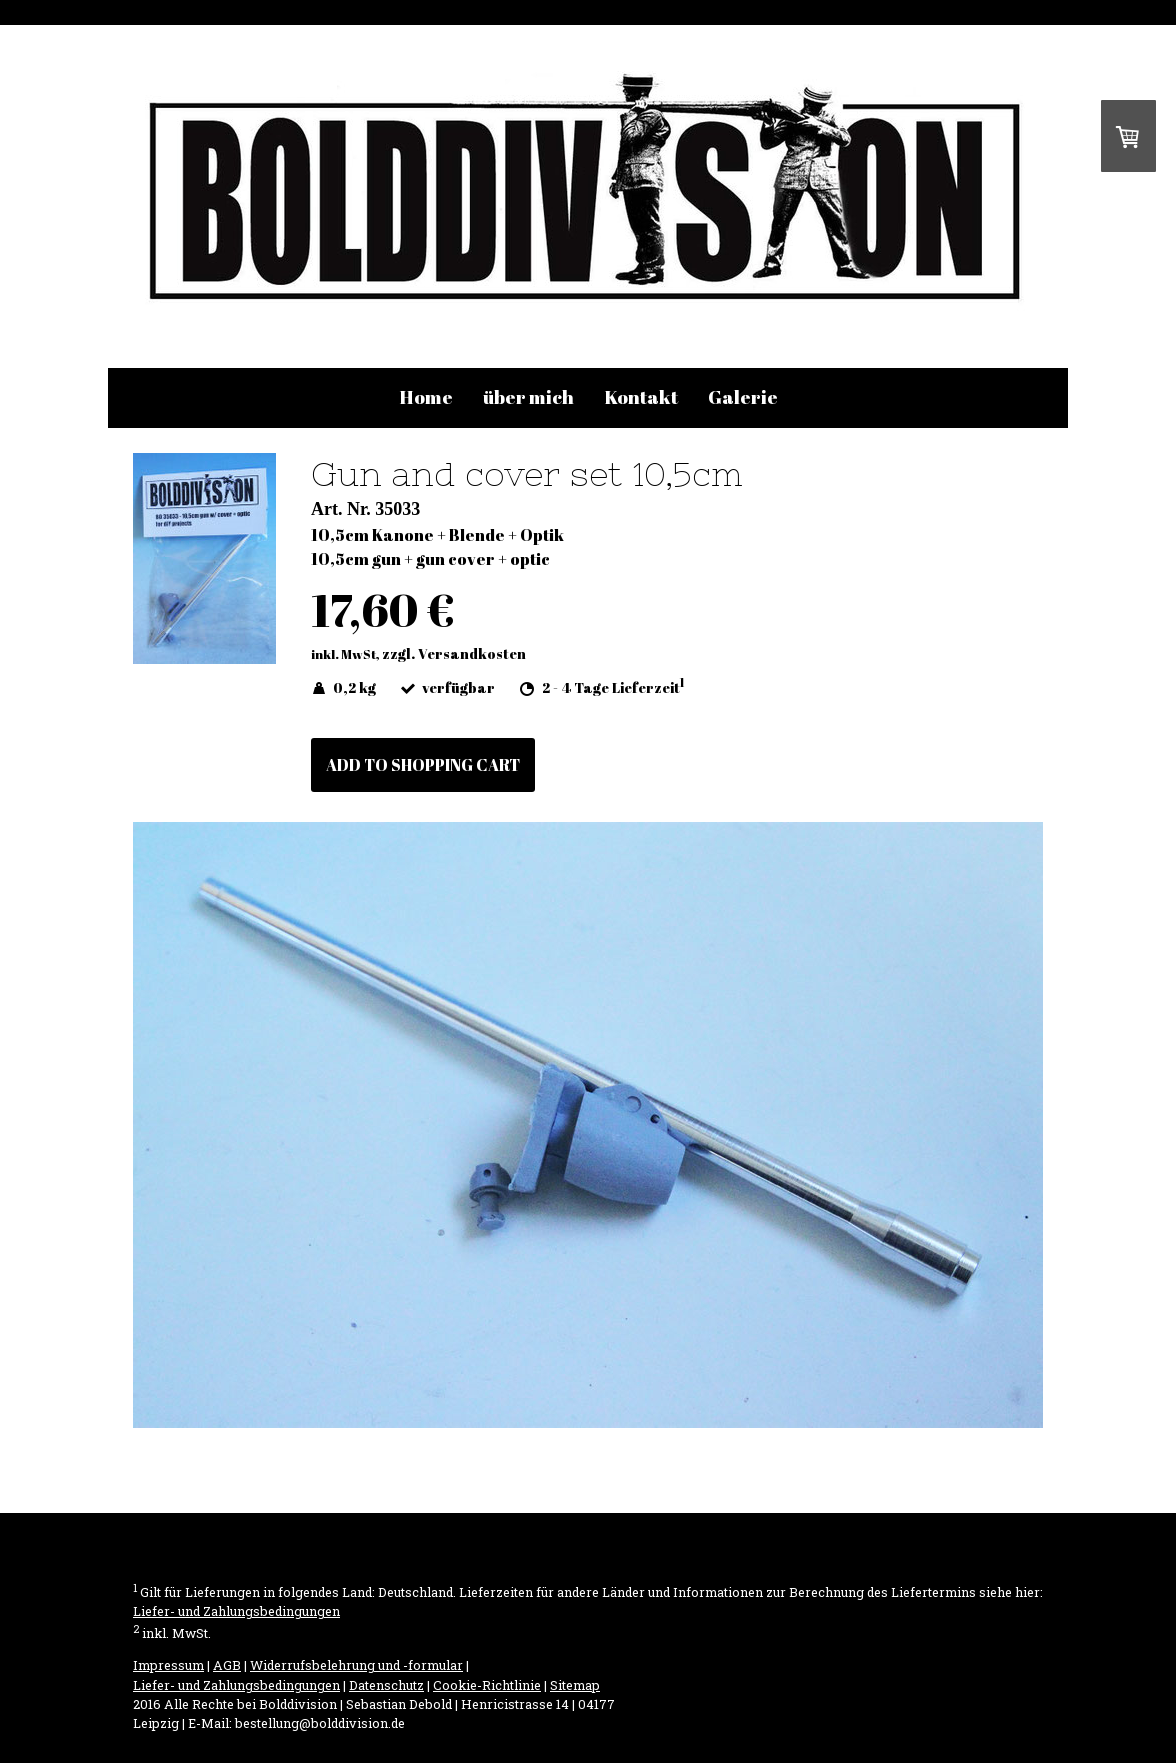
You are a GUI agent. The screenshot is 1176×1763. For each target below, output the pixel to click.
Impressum (168, 1665)
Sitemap (575, 1685)
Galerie (743, 397)
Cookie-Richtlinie (487, 1685)
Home (426, 397)
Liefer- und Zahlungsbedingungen (236, 1611)
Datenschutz (386, 1685)
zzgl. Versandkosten (454, 653)
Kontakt (641, 397)
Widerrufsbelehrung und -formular (356, 1665)
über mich (528, 397)
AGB (227, 1665)
